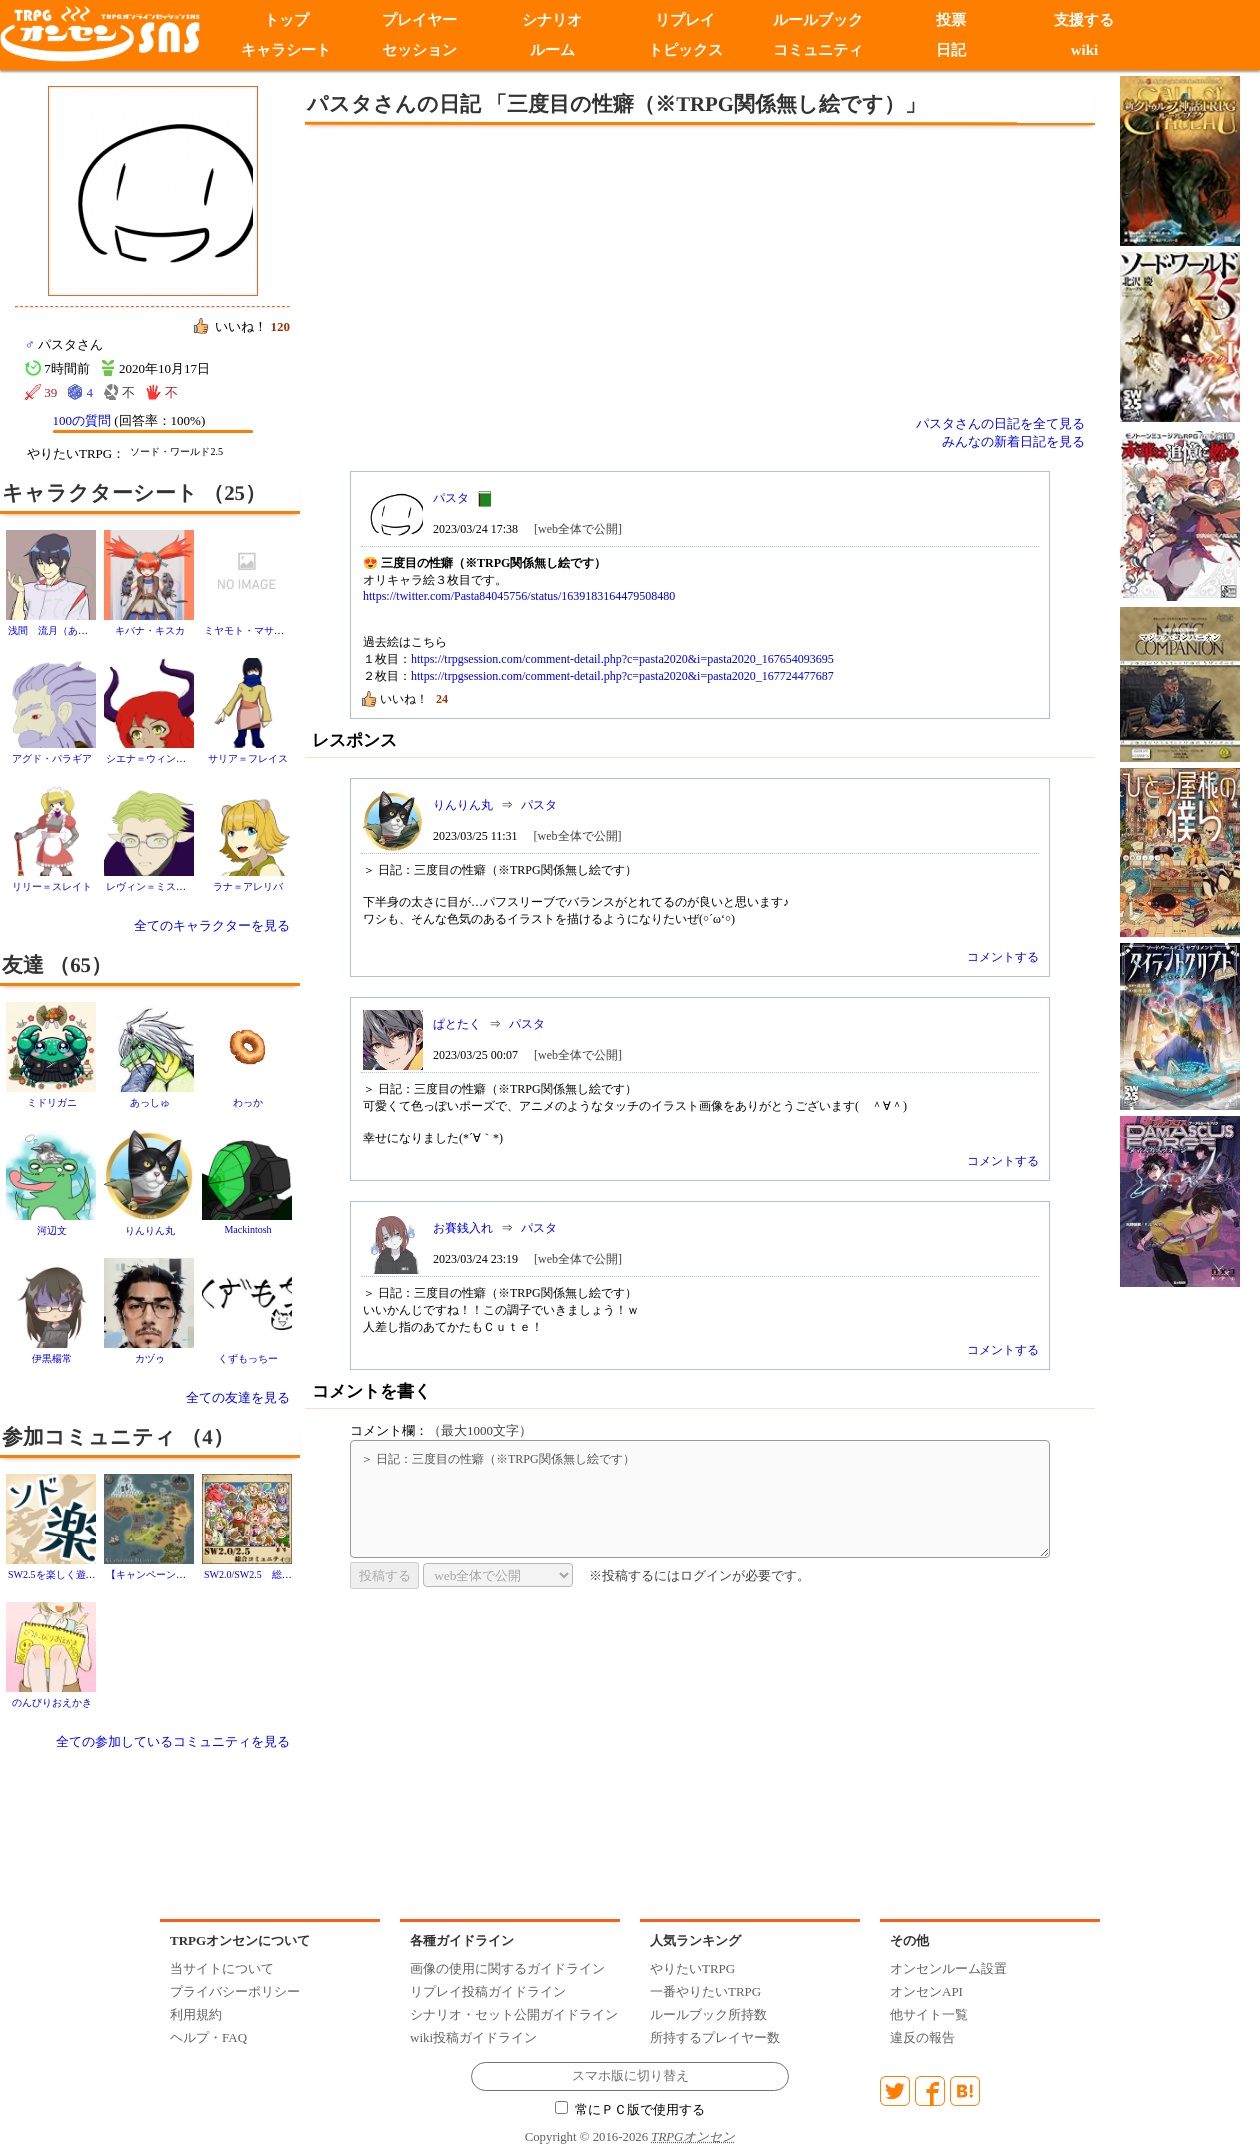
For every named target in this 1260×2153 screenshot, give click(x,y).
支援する (1084, 20)
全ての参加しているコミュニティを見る (173, 1741)
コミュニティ (818, 50)
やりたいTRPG (692, 1968)
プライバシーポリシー (235, 1991)
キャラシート (286, 50)
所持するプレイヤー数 (715, 2037)
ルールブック (818, 20)
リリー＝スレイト (52, 886)
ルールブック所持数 (708, 2014)
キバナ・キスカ (150, 630)
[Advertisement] (535, 270)
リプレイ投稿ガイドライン (488, 1991)
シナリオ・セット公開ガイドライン (514, 2014)
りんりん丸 (150, 1230)
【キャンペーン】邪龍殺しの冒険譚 (186, 1574)
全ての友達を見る (238, 1397)
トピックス (685, 50)
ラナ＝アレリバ (248, 886)
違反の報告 (922, 2037)
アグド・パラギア (52, 758)
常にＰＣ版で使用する (630, 2110)
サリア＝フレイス (248, 758)
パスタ (451, 498)
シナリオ (552, 20)
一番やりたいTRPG (705, 1991)
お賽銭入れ (463, 1228)
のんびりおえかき (52, 1702)
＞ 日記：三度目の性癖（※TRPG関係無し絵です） (700, 1499)
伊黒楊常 (52, 1358)
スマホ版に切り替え (630, 2076)
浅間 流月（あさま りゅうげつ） (88, 630)
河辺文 (52, 1230)
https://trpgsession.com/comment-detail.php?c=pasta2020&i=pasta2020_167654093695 (622, 659)
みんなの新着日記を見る (1013, 441)
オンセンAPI (926, 1991)
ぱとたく (457, 1024)
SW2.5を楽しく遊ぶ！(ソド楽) (75, 1574)
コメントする (1003, 957)
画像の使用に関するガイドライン (507, 1968)
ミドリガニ (52, 1102)
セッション (419, 50)
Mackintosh (247, 1229)
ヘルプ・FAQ (208, 2037)
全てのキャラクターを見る (212, 925)
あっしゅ (150, 1102)
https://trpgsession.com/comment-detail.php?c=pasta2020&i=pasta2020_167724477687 (622, 676)
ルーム (552, 50)
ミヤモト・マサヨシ (249, 630)
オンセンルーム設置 (948, 1968)
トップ (286, 20)
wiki (1085, 50)
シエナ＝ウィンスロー (156, 758)
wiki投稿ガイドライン (473, 2037)
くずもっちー (248, 1358)
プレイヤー (419, 20)
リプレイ (685, 20)
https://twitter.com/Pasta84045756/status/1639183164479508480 (519, 596)
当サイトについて (222, 1968)
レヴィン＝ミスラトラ (156, 886)
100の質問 (82, 420)
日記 (951, 50)
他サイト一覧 (929, 2014)
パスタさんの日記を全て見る (1000, 423)
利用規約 (196, 2014)
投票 (951, 20)
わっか (248, 1102)
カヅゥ (150, 1358)
